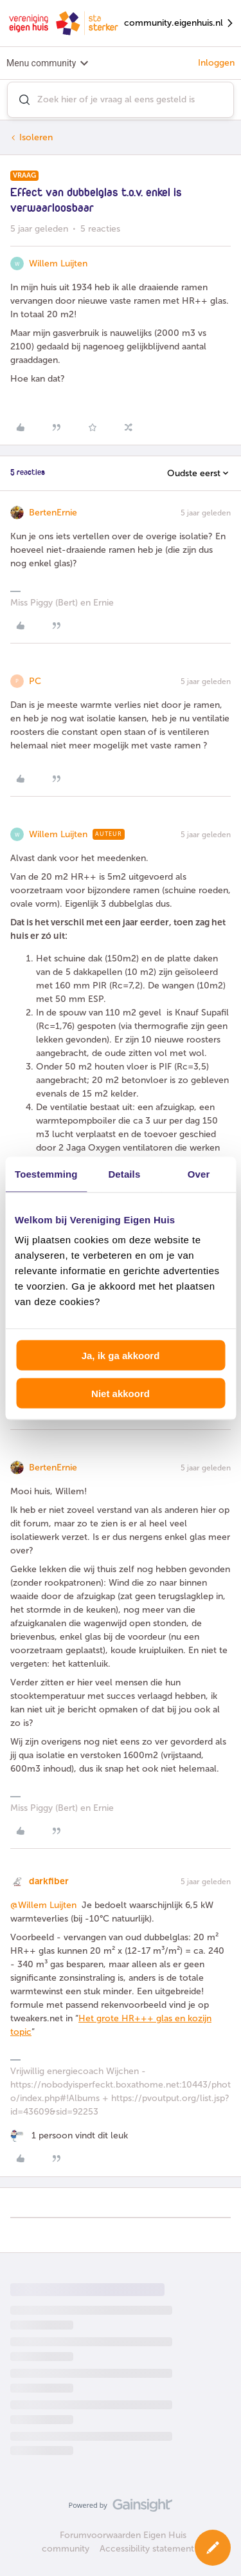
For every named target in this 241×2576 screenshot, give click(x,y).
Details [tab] (124, 1173)
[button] (213, 2548)
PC (35, 681)
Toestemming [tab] (46, 1173)
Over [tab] (199, 1173)
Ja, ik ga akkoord (121, 1355)
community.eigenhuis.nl (179, 23)
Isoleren (36, 137)
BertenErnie (53, 512)
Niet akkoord (120, 1392)
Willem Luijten (58, 263)
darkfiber (49, 1881)
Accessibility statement (147, 2548)
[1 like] (69, 2135)
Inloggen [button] (216, 62)
